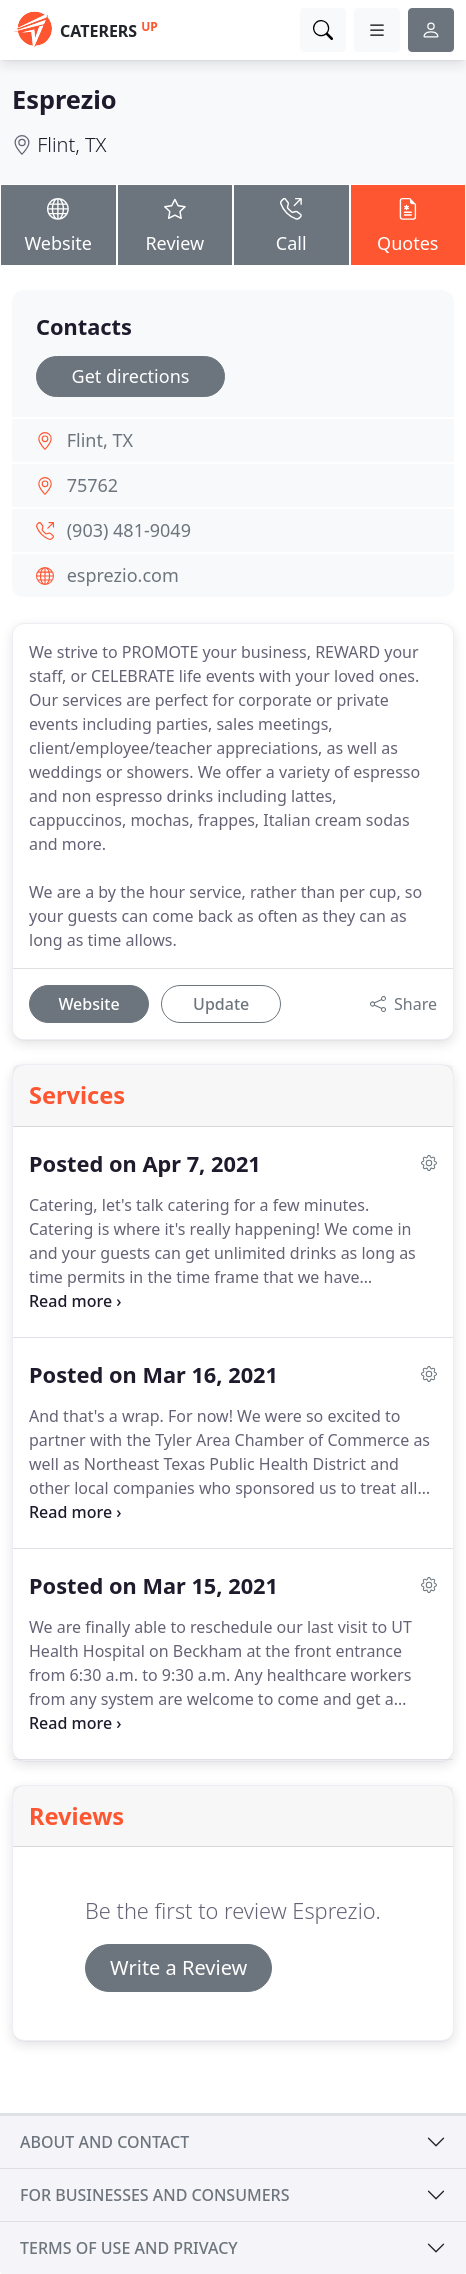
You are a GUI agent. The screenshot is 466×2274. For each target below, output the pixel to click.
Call (291, 224)
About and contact (104, 2142)
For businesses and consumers (154, 2195)
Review (175, 224)
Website (58, 224)
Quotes (408, 224)
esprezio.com (123, 575)
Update (221, 1004)
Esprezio (64, 99)
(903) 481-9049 (129, 530)
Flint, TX (71, 144)
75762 (92, 485)
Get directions (131, 376)
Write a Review (178, 1967)
